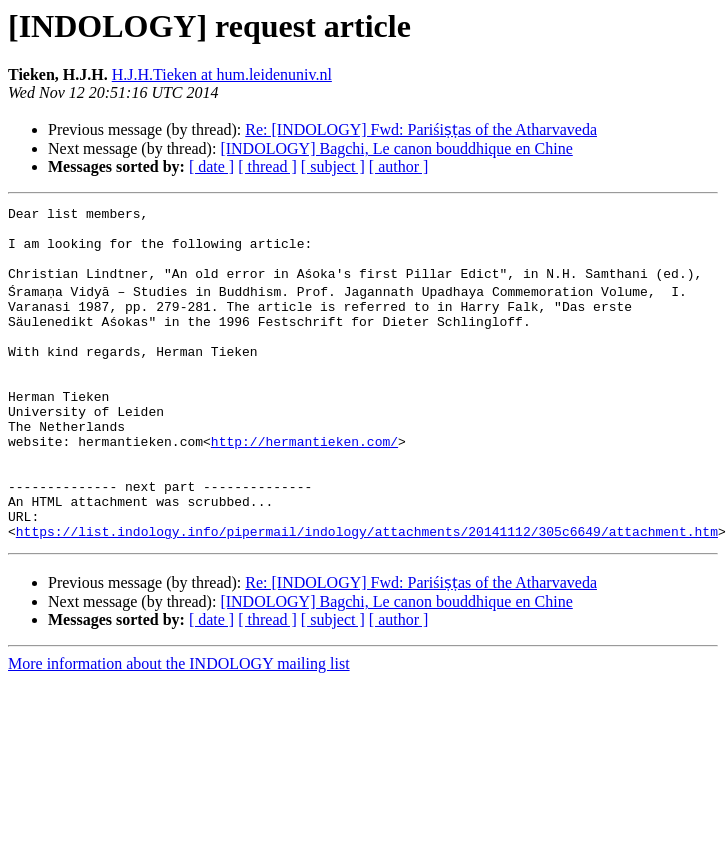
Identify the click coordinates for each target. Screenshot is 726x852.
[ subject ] (333, 166)
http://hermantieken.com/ (304, 486)
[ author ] (399, 166)
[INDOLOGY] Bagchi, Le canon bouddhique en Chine (396, 148)
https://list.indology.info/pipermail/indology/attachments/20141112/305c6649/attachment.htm (367, 594)
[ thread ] (267, 166)
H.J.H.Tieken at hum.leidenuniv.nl (222, 74)
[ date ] (211, 166)
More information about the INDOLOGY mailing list (179, 726)
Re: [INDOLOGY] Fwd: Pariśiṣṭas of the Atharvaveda (421, 129)
